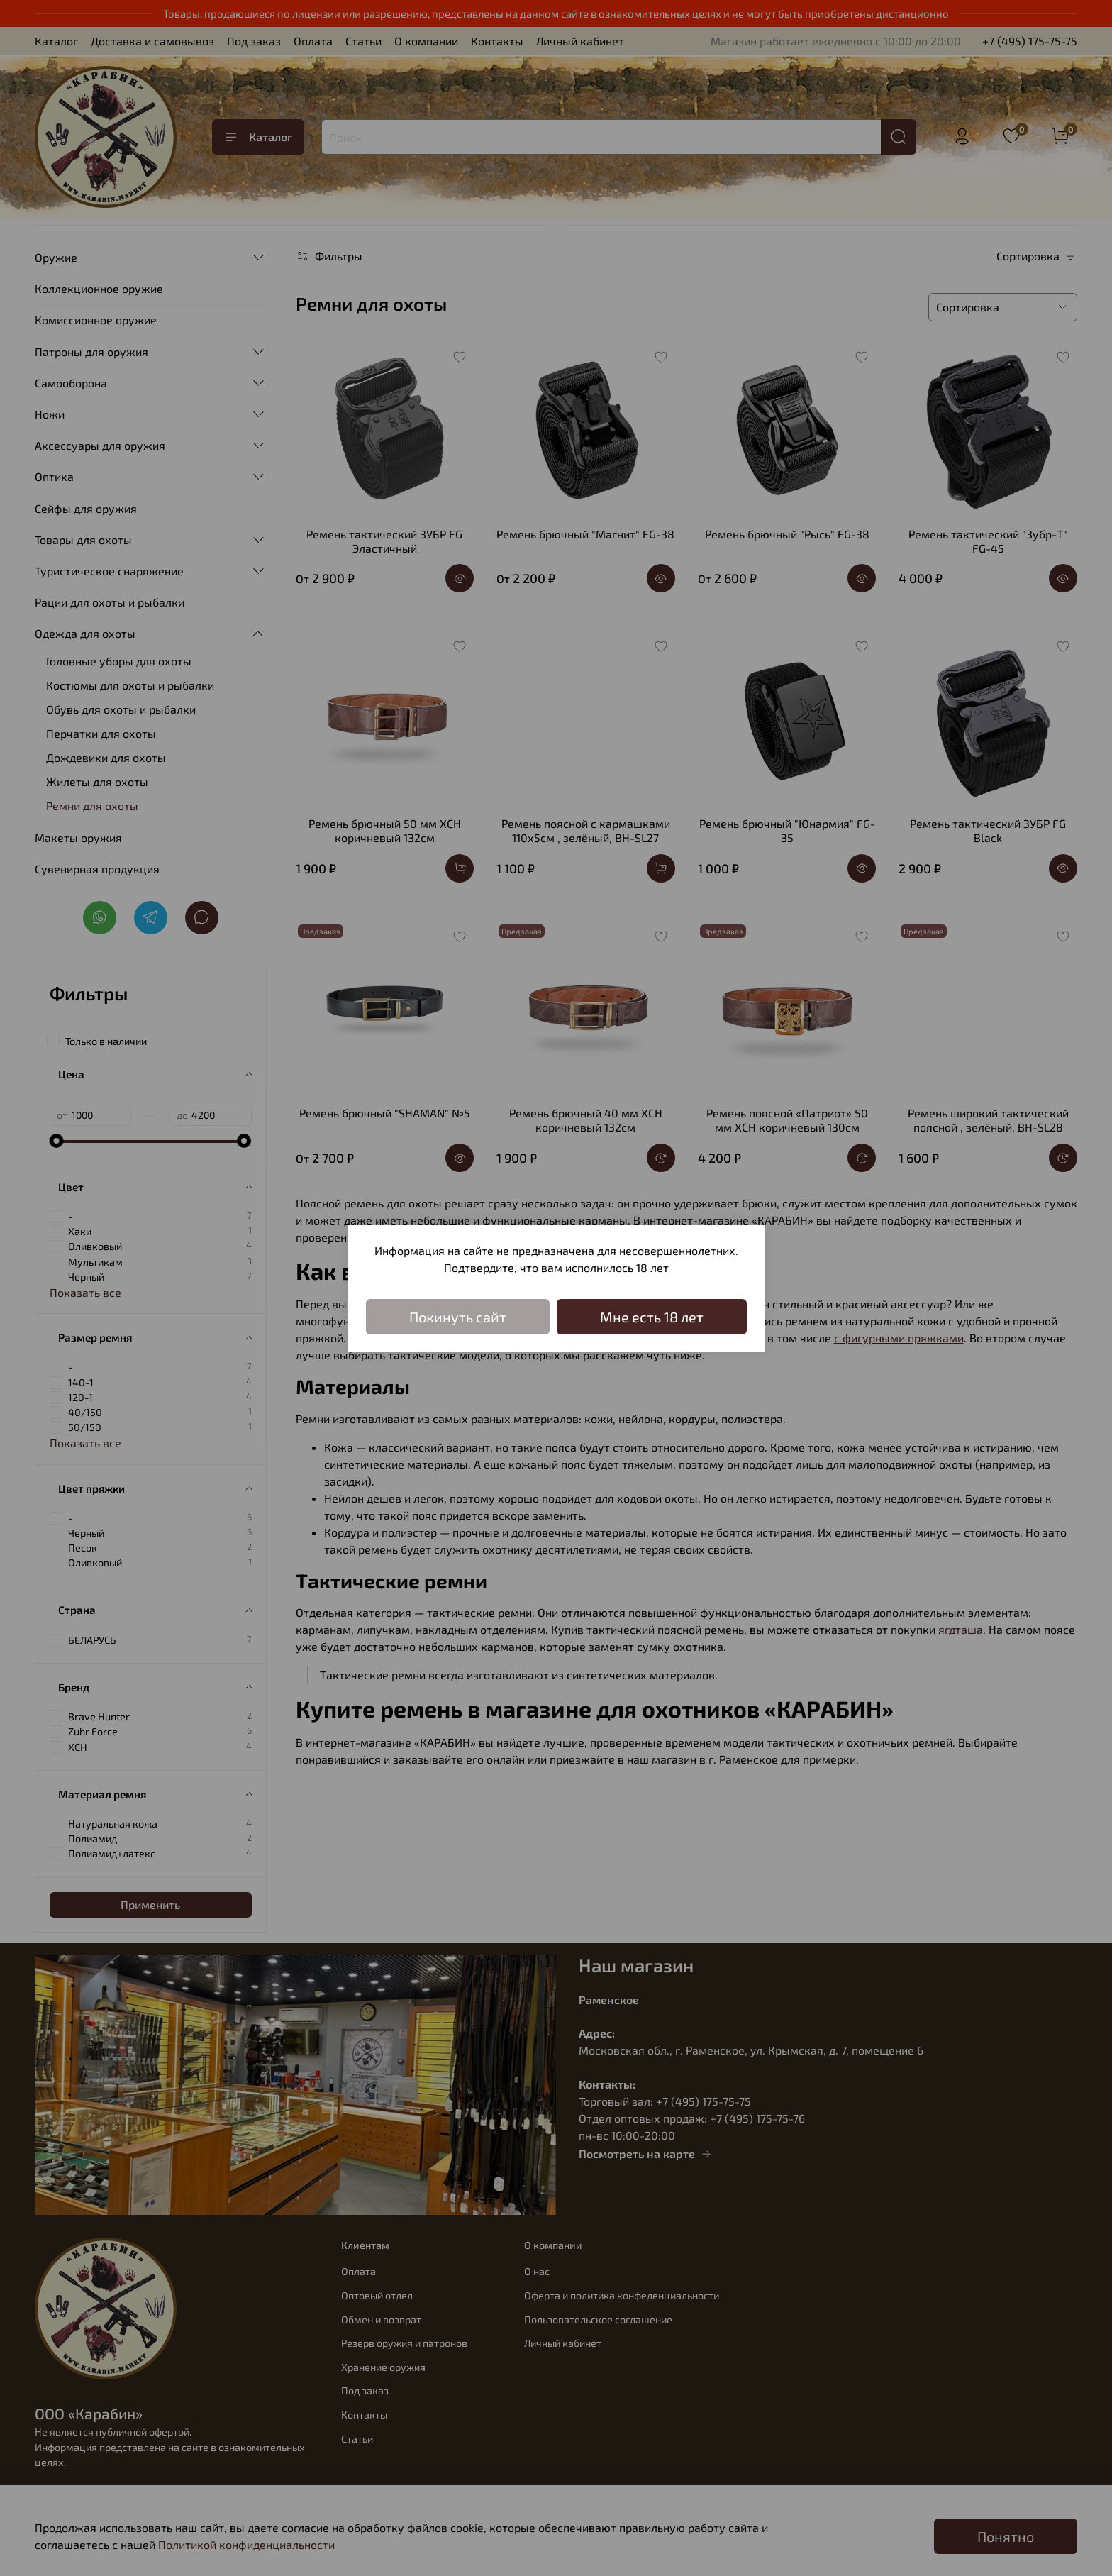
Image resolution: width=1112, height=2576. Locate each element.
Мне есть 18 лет (652, 1316)
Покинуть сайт (457, 1316)
